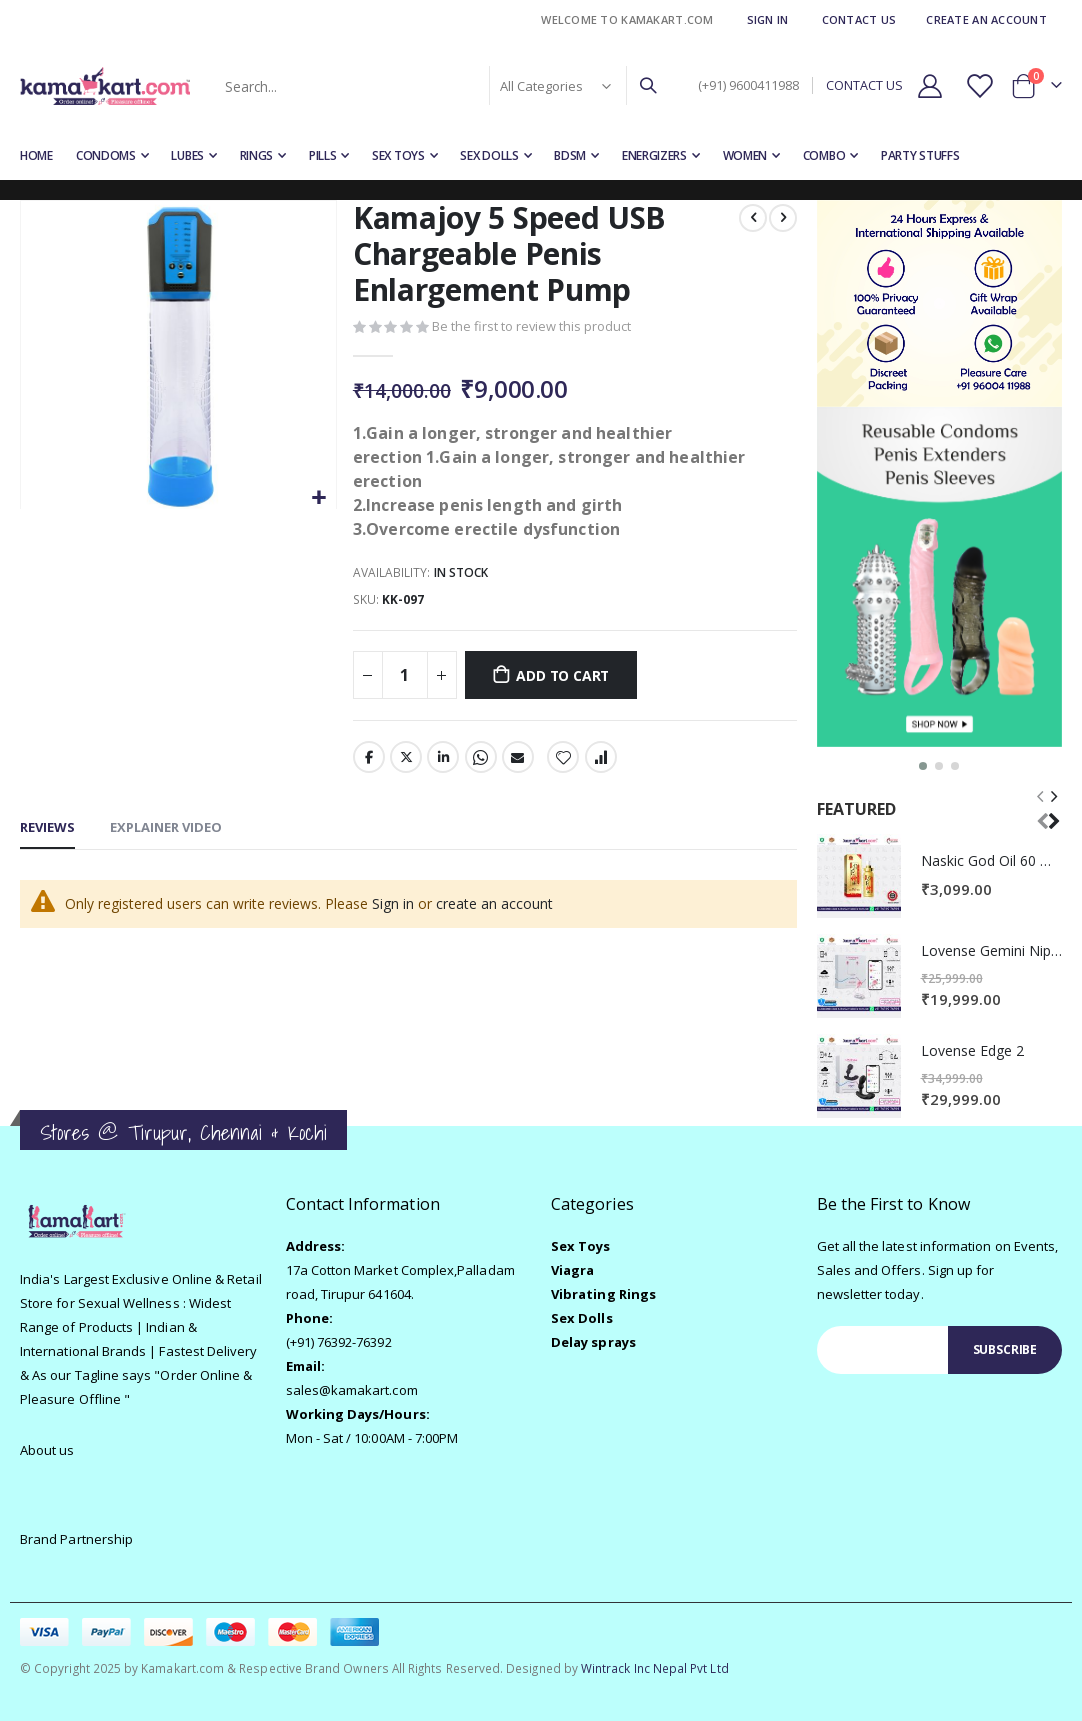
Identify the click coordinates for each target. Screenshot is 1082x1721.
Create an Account (986, 19)
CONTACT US (864, 85)
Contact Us (859, 19)
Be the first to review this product (532, 328)
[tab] (47, 831)
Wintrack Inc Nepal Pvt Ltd (655, 1668)
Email (518, 759)
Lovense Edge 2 (972, 1050)
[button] (318, 498)
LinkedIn (443, 759)
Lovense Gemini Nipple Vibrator (992, 950)
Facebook (369, 759)
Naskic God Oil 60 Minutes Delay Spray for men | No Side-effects (992, 860)
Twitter (406, 759)
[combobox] (439, 86)
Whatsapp (480, 759)
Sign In (768, 19)
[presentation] (1053, 807)
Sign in (393, 905)
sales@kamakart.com (352, 1390)
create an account (494, 905)
